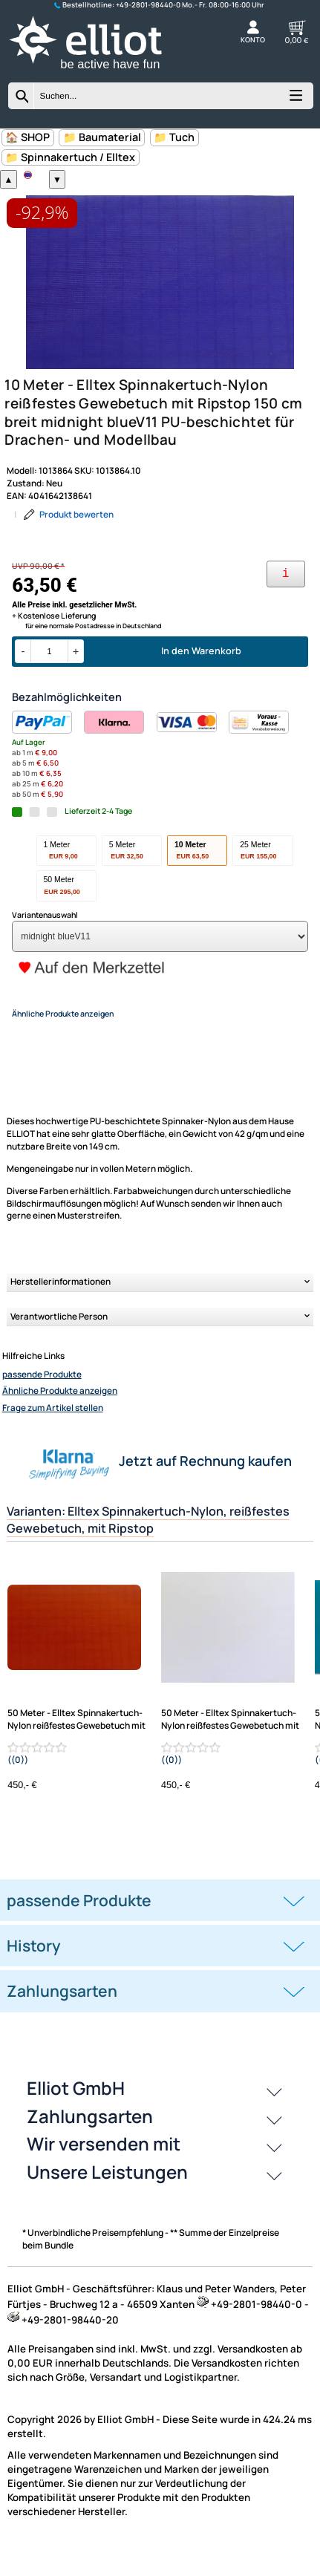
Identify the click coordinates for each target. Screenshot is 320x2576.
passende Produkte (42, 1402)
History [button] (34, 1973)
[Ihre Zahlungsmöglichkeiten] (286, 602)
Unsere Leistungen (107, 2199)
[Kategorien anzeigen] (294, 100)
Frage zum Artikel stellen (52, 1435)
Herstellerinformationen (60, 1309)
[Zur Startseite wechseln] (99, 71)
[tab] (160, 1928)
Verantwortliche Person (59, 1344)
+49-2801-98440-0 (148, 5)
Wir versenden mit (103, 2171)
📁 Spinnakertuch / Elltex (70, 157)
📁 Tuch (174, 137)
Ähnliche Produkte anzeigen (59, 1418)
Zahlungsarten (90, 2143)
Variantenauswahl (45, 942)
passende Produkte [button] (79, 1927)
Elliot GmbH (76, 2115)
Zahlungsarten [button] (62, 2018)
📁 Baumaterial (102, 137)
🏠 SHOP (27, 137)
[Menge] (49, 679)
